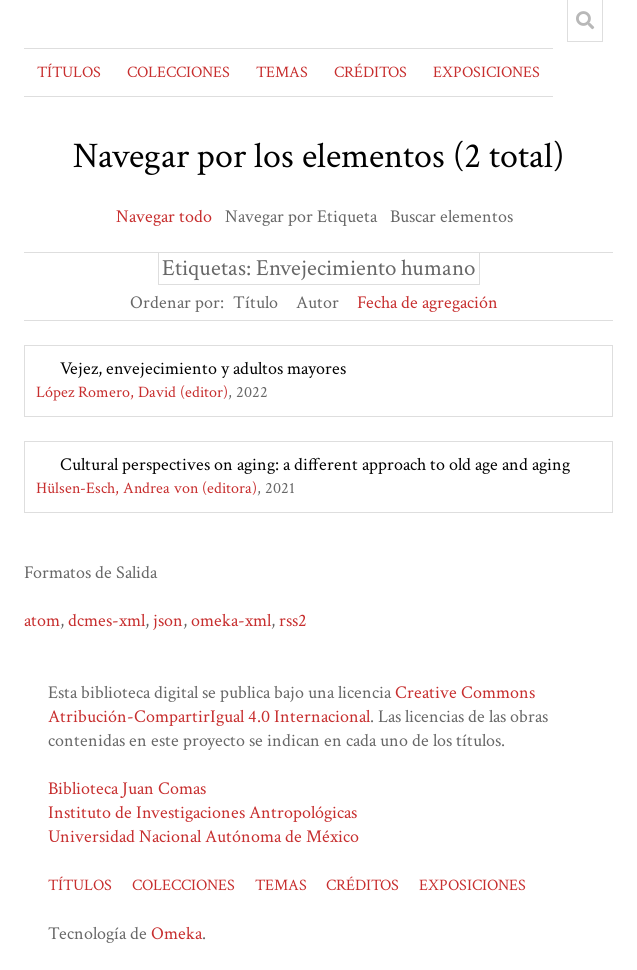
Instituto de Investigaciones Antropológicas (202, 812)
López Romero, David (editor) (132, 392)
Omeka (176, 933)
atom (42, 620)
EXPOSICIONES (486, 72)
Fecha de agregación (427, 302)
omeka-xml (231, 620)
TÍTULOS (69, 72)
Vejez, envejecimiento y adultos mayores (203, 368)
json (168, 620)
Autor (317, 302)
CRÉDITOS (370, 72)
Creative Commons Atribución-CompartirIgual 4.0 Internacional (291, 704)
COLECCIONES (178, 72)
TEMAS (282, 72)
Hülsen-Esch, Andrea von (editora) (146, 488)
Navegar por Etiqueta (301, 216)
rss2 (293, 620)
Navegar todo (164, 216)
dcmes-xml (106, 620)
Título (255, 302)
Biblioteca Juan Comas (127, 788)
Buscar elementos (451, 216)
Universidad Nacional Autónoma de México (203, 836)
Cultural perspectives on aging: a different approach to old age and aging (315, 464)
